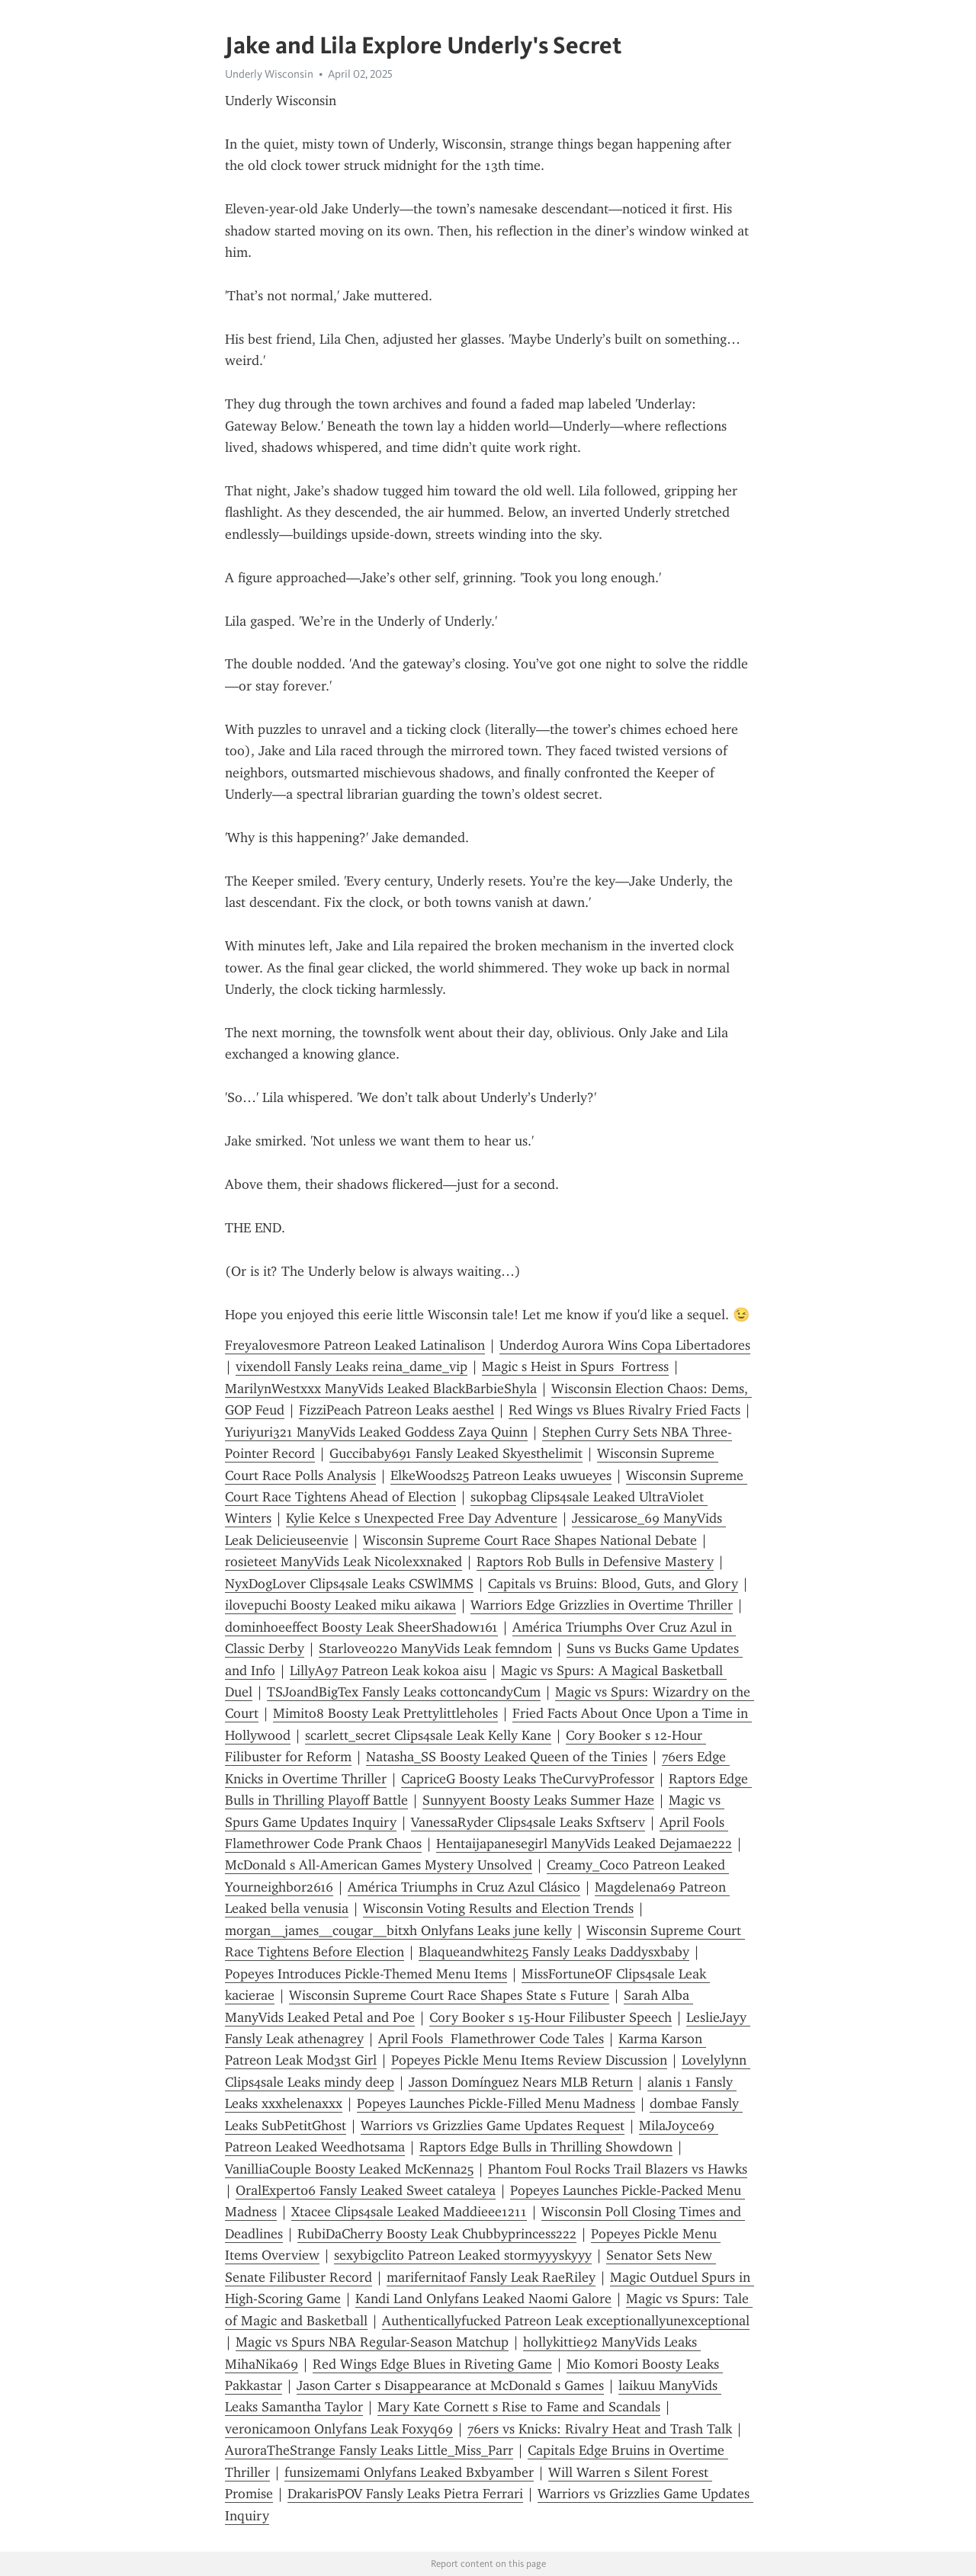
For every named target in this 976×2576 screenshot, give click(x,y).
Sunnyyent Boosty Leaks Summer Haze (538, 1800)
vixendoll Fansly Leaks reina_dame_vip (351, 1366)
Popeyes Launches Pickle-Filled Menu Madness (496, 2103)
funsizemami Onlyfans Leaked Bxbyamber (409, 2472)
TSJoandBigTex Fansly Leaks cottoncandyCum (404, 1692)
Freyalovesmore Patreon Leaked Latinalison (355, 1345)
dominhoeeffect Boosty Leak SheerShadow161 (361, 1627)
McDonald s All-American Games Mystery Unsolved (378, 1865)
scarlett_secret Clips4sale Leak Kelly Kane (428, 1735)
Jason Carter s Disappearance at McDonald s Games (450, 2385)
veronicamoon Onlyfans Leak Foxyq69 (339, 2429)
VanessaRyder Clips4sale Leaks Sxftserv (528, 1822)
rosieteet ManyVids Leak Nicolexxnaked (343, 1561)
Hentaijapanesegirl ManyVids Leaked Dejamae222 (584, 1843)
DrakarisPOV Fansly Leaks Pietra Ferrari (405, 2493)
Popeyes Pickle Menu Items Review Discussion (529, 2060)
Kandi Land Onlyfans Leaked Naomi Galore (483, 2298)
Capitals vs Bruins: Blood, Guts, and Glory (613, 1583)
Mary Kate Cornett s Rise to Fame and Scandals (518, 2406)
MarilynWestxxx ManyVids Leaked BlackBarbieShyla (381, 1388)
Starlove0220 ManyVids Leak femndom (435, 1648)
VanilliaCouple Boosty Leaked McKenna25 (349, 2169)
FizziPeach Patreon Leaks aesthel (396, 1410)
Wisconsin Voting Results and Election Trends (498, 1908)
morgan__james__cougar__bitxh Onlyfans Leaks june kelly (398, 1930)
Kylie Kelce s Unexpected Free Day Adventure (421, 1518)
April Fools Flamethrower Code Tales (491, 2038)
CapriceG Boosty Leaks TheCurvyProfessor (527, 1778)
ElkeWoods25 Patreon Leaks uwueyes (501, 1475)
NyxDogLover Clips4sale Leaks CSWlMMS (349, 1583)
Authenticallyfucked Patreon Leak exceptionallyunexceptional (566, 2320)
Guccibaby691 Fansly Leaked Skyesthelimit (456, 1453)
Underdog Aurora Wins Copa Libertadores (624, 1345)
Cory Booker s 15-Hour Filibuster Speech (550, 2017)
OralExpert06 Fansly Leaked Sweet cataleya (366, 2190)
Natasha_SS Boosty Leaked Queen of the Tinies (506, 1756)
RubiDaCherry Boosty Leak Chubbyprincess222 (436, 2233)
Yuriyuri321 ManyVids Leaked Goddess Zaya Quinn (376, 1432)
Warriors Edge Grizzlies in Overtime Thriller (601, 1605)
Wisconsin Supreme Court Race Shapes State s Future (449, 1995)
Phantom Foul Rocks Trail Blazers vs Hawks (617, 2169)
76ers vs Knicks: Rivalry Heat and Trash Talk (599, 2429)
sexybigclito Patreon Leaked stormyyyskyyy (463, 2255)
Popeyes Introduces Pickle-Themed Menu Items (366, 1974)
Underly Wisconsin (269, 74)
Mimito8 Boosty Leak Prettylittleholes (385, 1713)
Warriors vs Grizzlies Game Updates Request (492, 2125)
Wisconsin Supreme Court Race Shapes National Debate (530, 1540)
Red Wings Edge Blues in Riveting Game (432, 2364)
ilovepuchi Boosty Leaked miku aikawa (340, 1605)
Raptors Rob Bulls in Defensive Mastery (595, 1561)
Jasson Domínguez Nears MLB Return (521, 2082)
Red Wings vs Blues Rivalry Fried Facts (624, 1410)
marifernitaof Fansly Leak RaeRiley (491, 2277)
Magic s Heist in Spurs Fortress (575, 1366)
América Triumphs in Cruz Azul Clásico (464, 1887)
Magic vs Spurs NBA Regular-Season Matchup (372, 2342)
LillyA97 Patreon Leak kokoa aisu (388, 1670)
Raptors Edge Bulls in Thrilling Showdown (546, 2147)
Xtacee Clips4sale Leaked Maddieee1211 (409, 2211)
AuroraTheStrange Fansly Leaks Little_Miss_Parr (369, 2450)
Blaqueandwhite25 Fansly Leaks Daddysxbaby (554, 1951)
